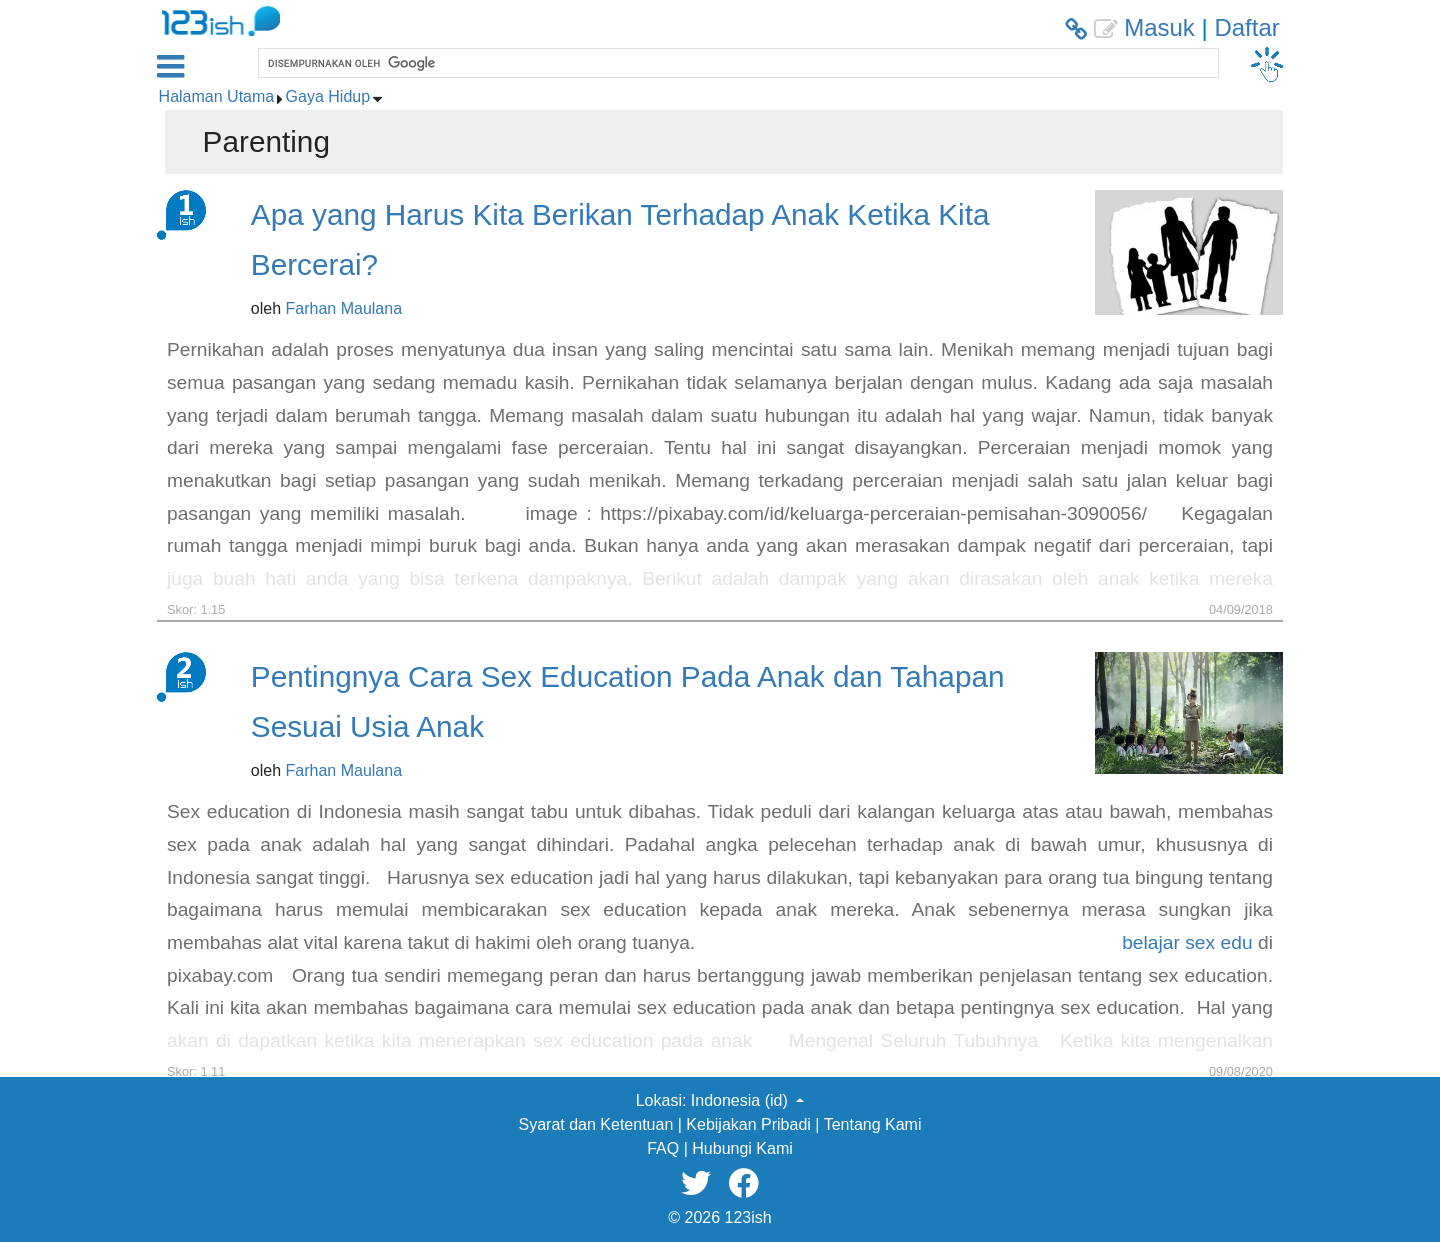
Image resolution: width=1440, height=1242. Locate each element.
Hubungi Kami (742, 1148)
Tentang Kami (873, 1124)
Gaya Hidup (328, 96)
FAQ (663, 1148)
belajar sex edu (1187, 942)
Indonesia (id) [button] (741, 1100)
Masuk (1159, 27)
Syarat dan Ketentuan (596, 1124)
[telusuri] (736, 63)
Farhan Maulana (344, 308)
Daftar (1246, 27)
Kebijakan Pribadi (748, 1124)
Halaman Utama (217, 96)
